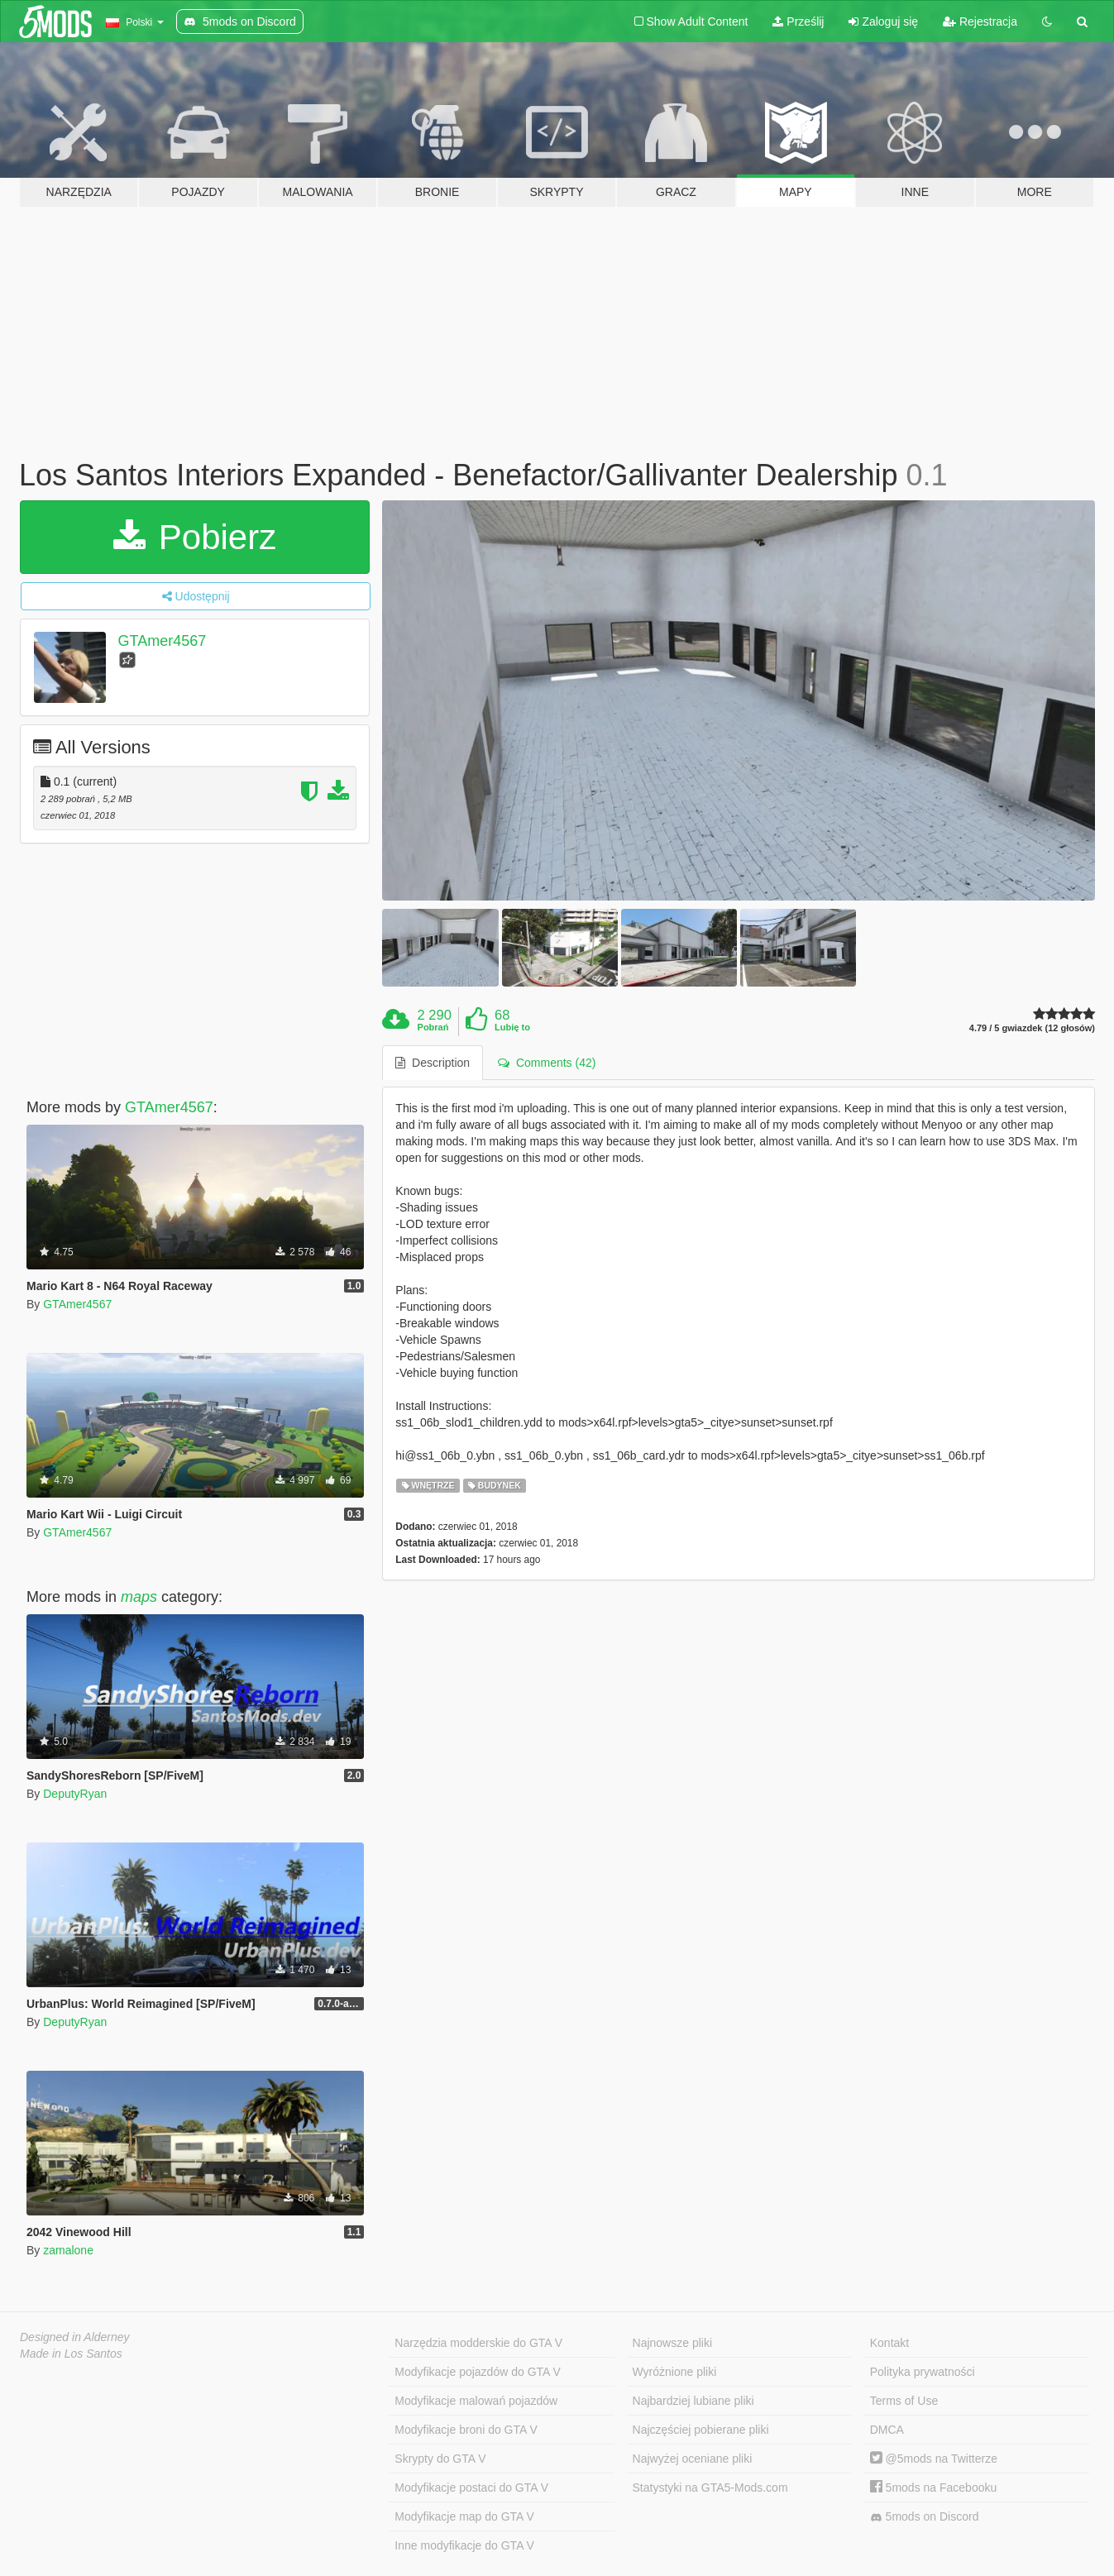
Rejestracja (980, 21)
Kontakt (889, 2342)
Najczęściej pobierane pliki (701, 2429)
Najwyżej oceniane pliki (693, 2458)
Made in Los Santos (71, 2353)
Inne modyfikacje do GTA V (464, 2545)
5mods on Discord (924, 2517)
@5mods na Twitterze (933, 2458)
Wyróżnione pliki (675, 2371)
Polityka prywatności (922, 2371)
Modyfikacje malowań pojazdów (475, 2400)
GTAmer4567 (162, 641)
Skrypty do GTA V (439, 2458)
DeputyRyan (75, 1793)
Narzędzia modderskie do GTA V (478, 2342)
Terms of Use (904, 2400)
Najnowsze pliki (672, 2342)
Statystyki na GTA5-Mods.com (710, 2487)
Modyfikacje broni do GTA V (465, 2429)
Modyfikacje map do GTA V (464, 2516)
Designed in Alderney (75, 2337)
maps (139, 1597)
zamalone (68, 2250)
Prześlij (798, 21)
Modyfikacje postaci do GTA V (471, 2487)
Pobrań (433, 1027)
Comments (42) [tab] (546, 1062)
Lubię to (512, 1027)
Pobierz (194, 537)
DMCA (887, 2429)
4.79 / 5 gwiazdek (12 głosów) (1032, 1028)
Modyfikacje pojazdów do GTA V (477, 2371)
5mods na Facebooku (933, 2487)
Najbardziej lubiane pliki (693, 2400)
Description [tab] (432, 1062)
